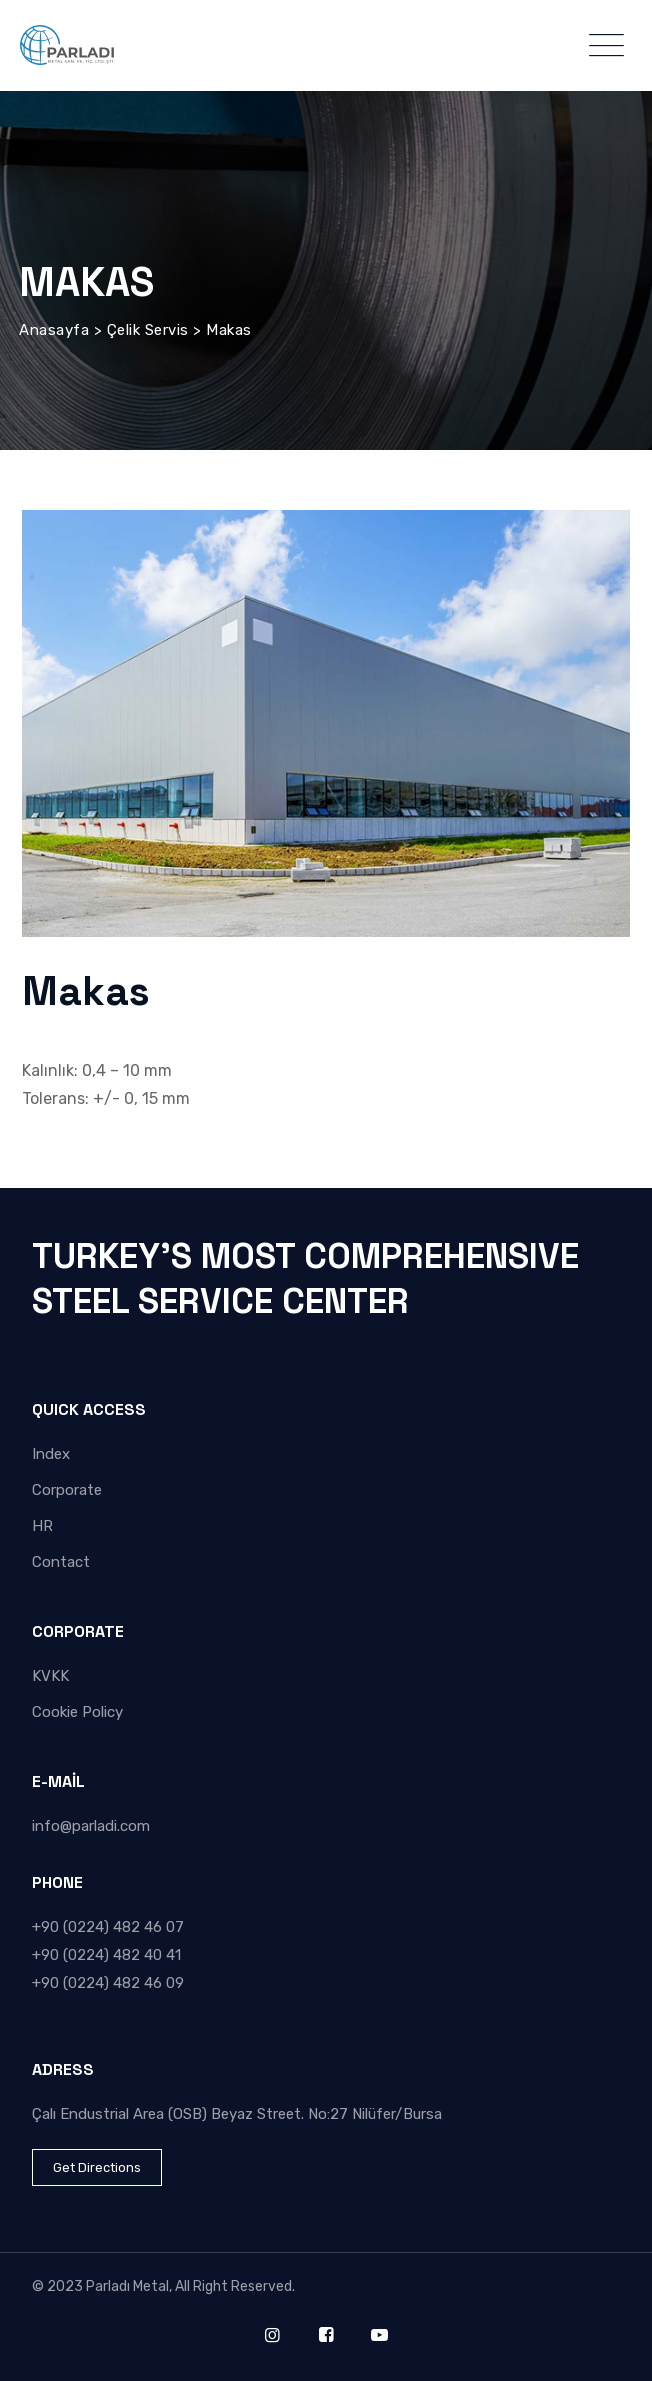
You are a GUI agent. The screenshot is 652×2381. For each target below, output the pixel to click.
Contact (61, 1562)
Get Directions (97, 2167)
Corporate (67, 1490)
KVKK (50, 1676)
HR (42, 1526)
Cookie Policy (77, 1712)
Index (51, 1454)
